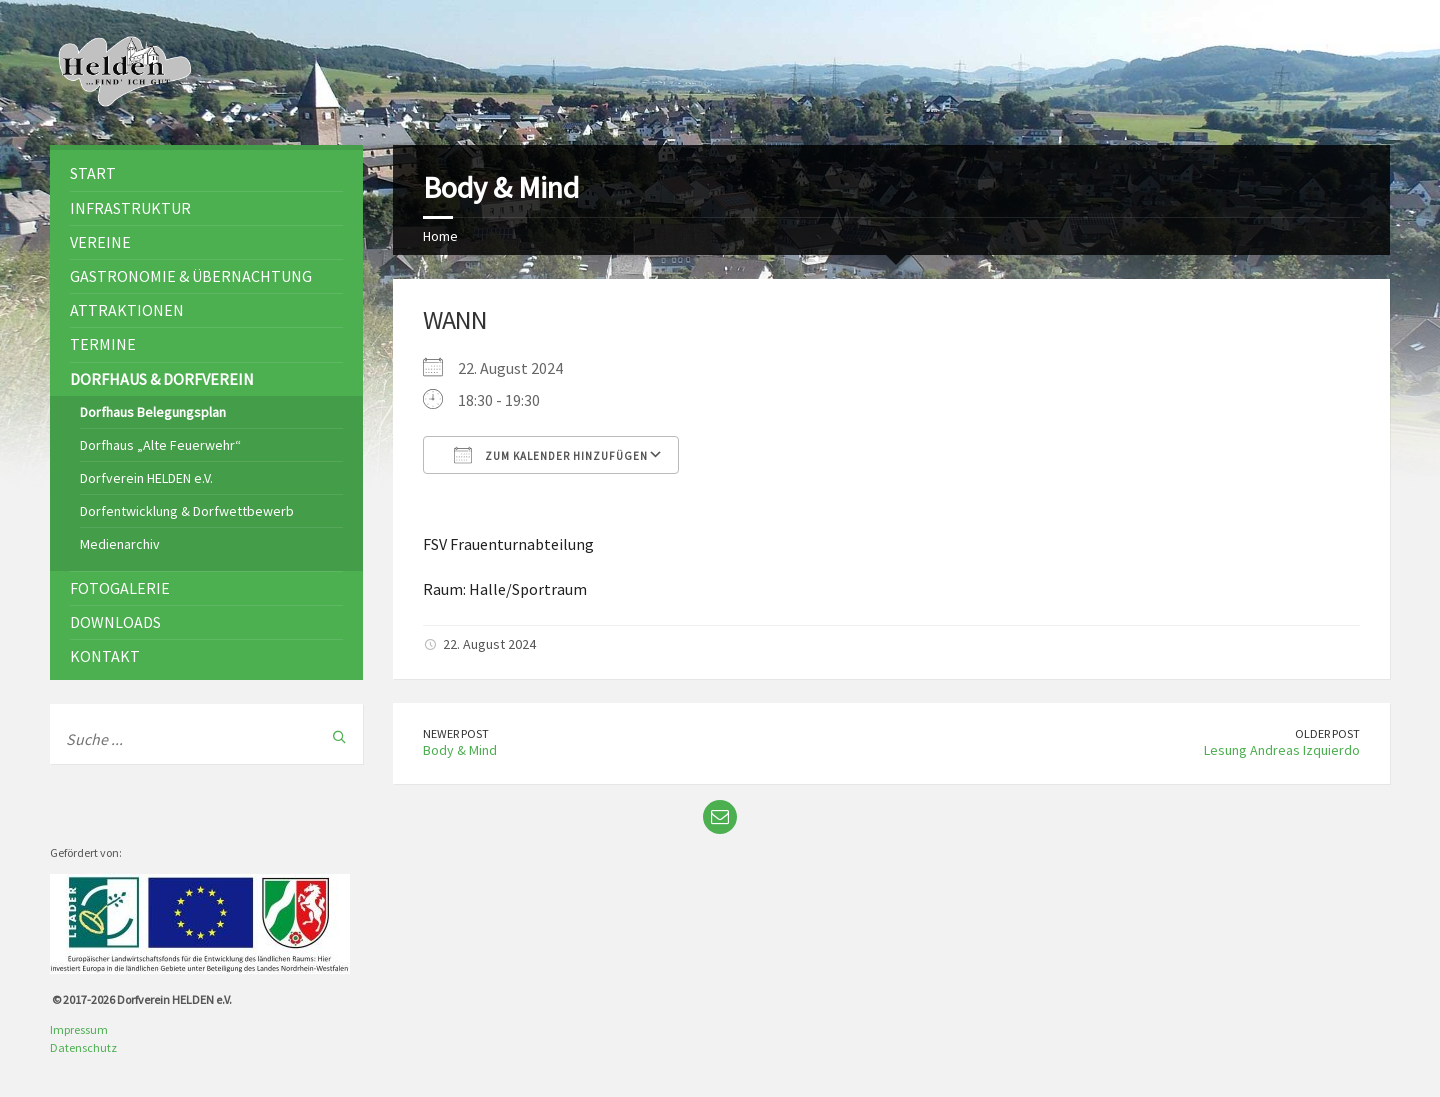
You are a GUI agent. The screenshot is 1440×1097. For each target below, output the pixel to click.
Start (93, 173)
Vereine (100, 242)
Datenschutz (83, 1047)
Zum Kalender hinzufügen (551, 455)
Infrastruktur (130, 208)
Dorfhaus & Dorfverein (162, 379)
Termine (103, 344)
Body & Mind (460, 750)
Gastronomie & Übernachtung (191, 276)
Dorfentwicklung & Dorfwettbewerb (187, 511)
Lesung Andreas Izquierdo (1282, 750)
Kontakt (105, 656)
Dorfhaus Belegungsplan (153, 412)
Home (440, 236)
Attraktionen (127, 310)
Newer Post (456, 733)
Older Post (1327, 733)
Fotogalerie (120, 588)
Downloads (115, 622)
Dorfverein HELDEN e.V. (146, 478)
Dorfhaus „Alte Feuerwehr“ (160, 445)
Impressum (79, 1029)
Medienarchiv (120, 544)
